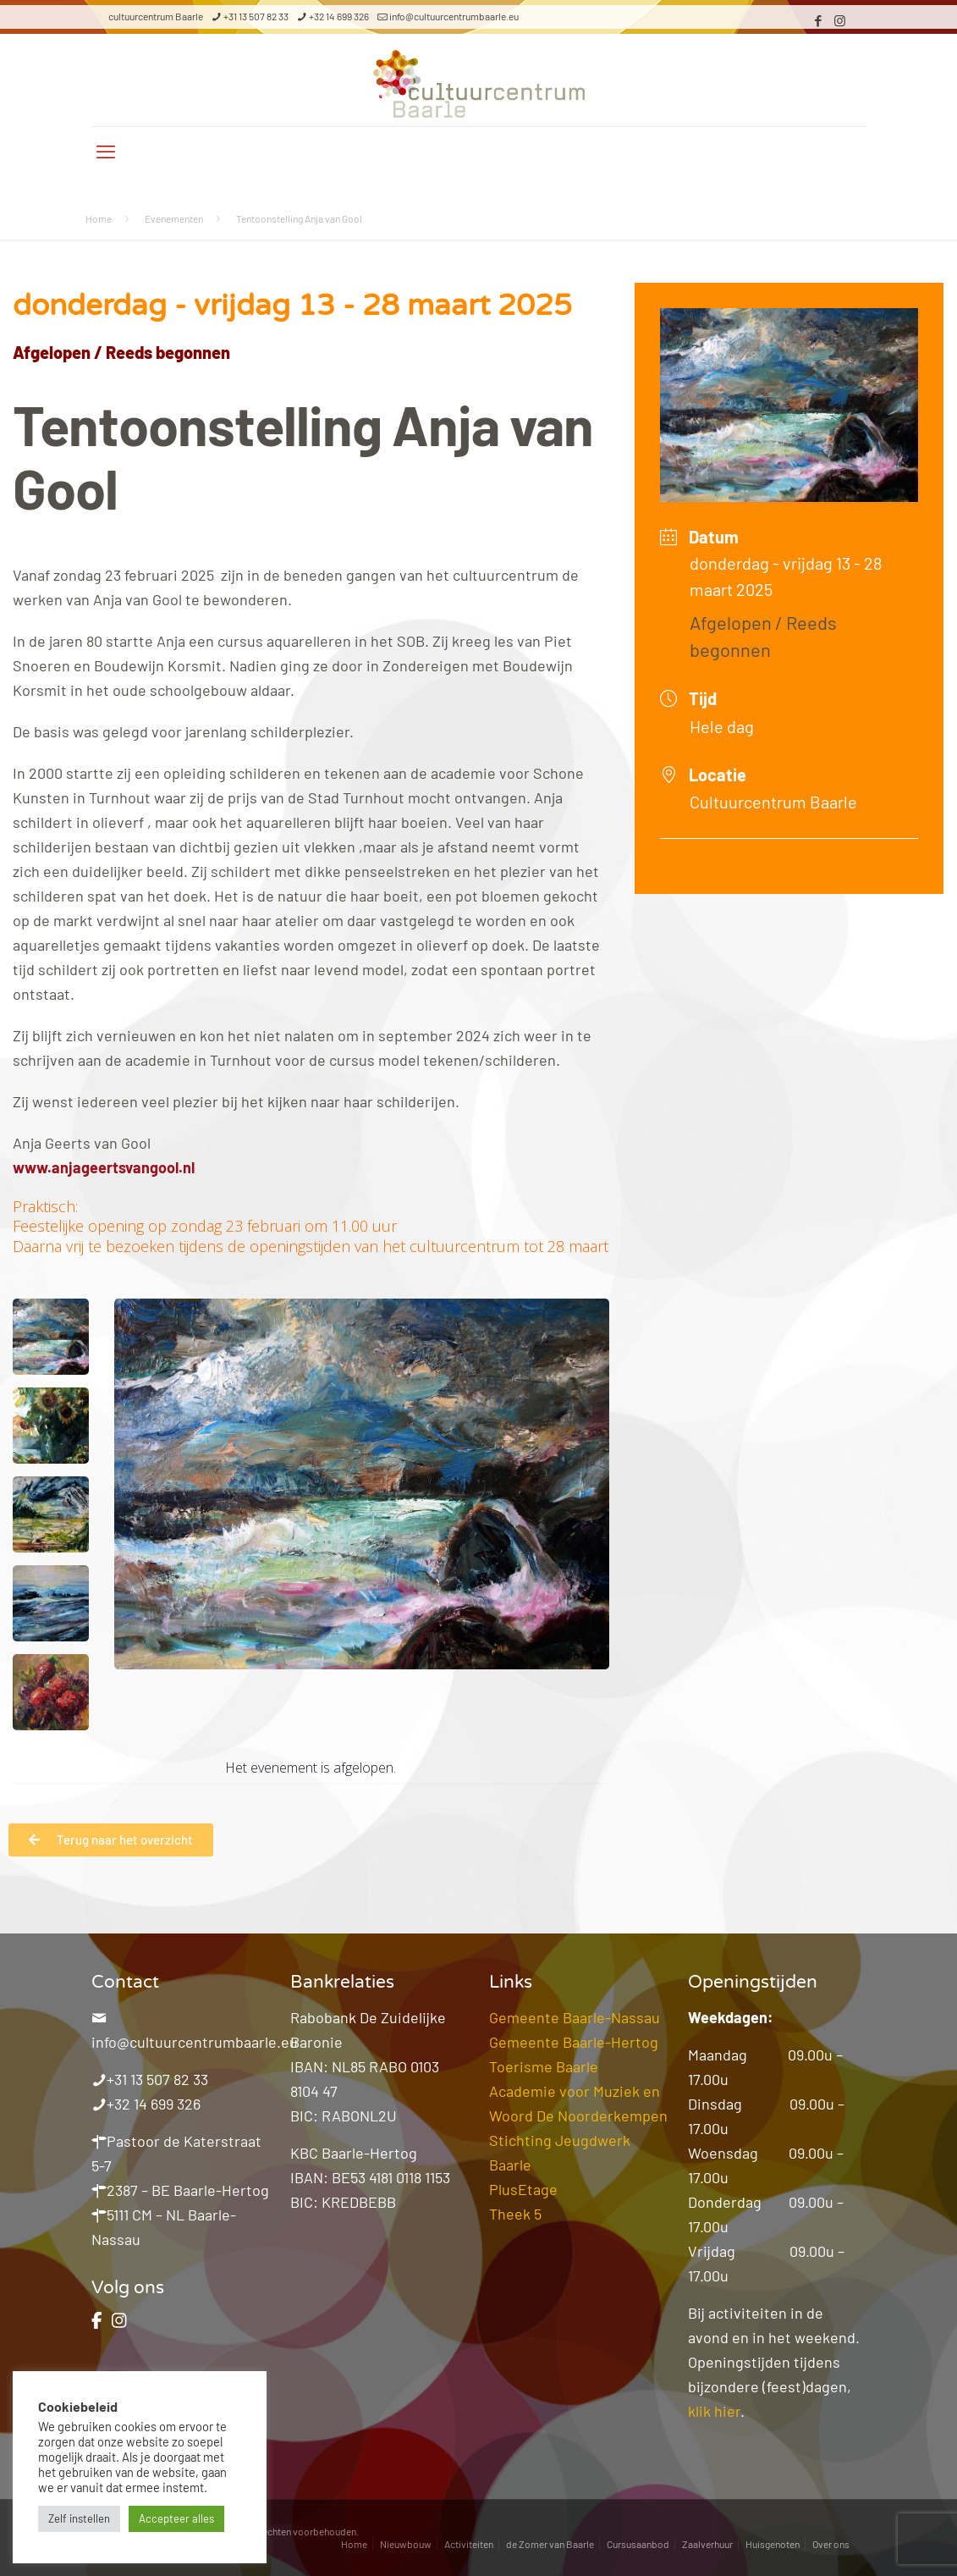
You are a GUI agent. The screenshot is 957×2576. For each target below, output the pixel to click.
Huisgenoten (772, 2544)
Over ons (831, 2544)
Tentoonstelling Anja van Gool (299, 218)
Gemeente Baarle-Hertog (573, 2042)
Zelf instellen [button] (79, 2518)
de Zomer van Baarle (550, 2544)
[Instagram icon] (839, 20)
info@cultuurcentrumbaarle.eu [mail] (454, 16)
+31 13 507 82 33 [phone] (256, 16)
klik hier (714, 2411)
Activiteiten (468, 2544)
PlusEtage (523, 2189)
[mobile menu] (105, 150)
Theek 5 (515, 2213)
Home (98, 218)
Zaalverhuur (707, 2544)
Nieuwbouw (406, 2544)
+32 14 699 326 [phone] (339, 16)
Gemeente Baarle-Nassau (574, 2017)
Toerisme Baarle (543, 2066)
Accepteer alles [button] (176, 2518)
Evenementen (174, 218)
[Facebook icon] (818, 20)
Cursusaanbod (638, 2544)
